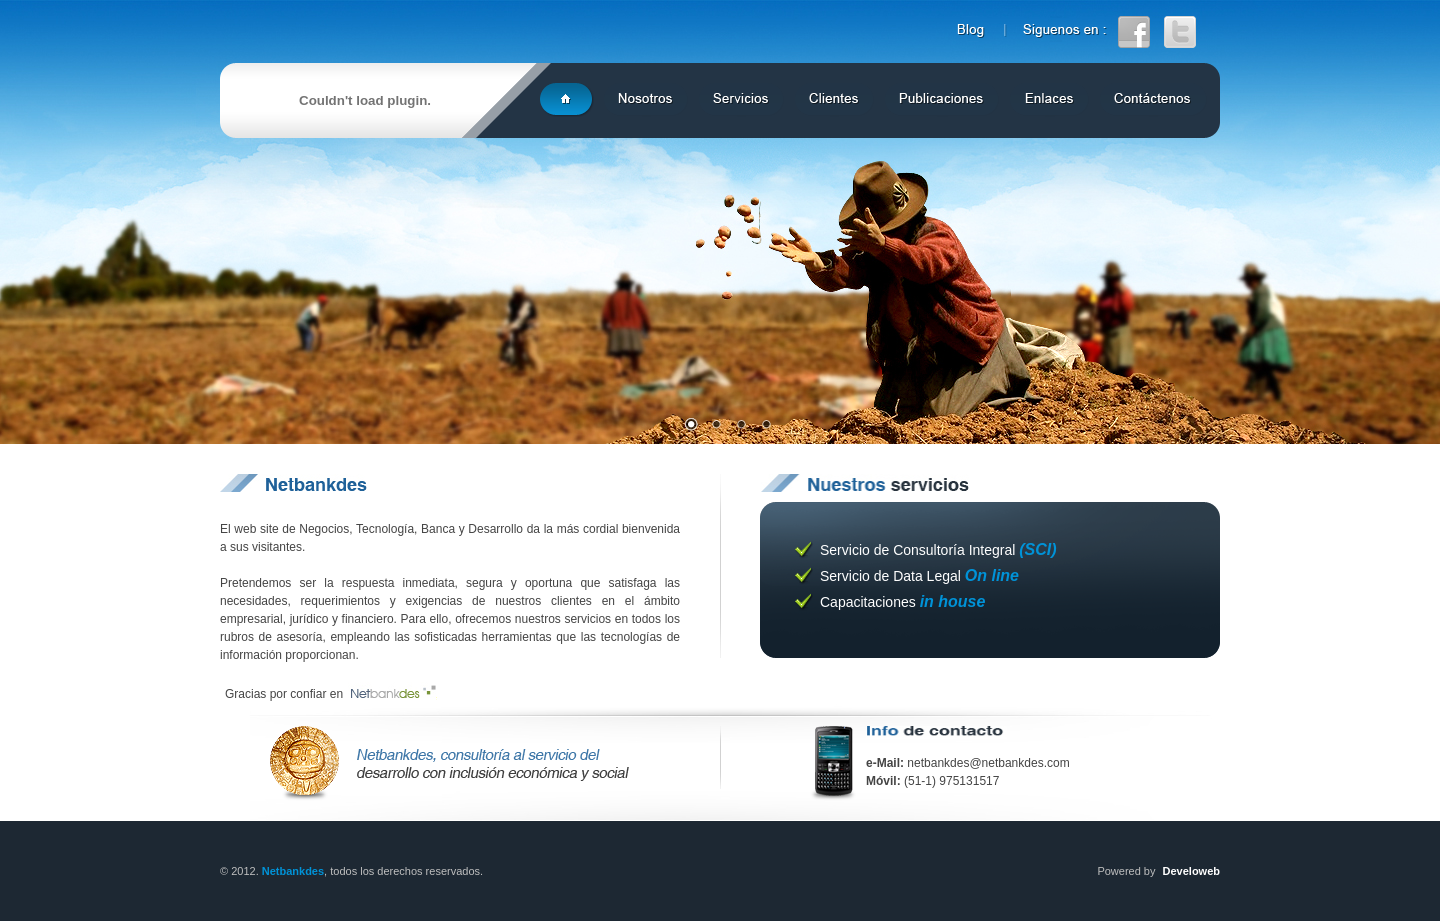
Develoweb (1191, 871)
